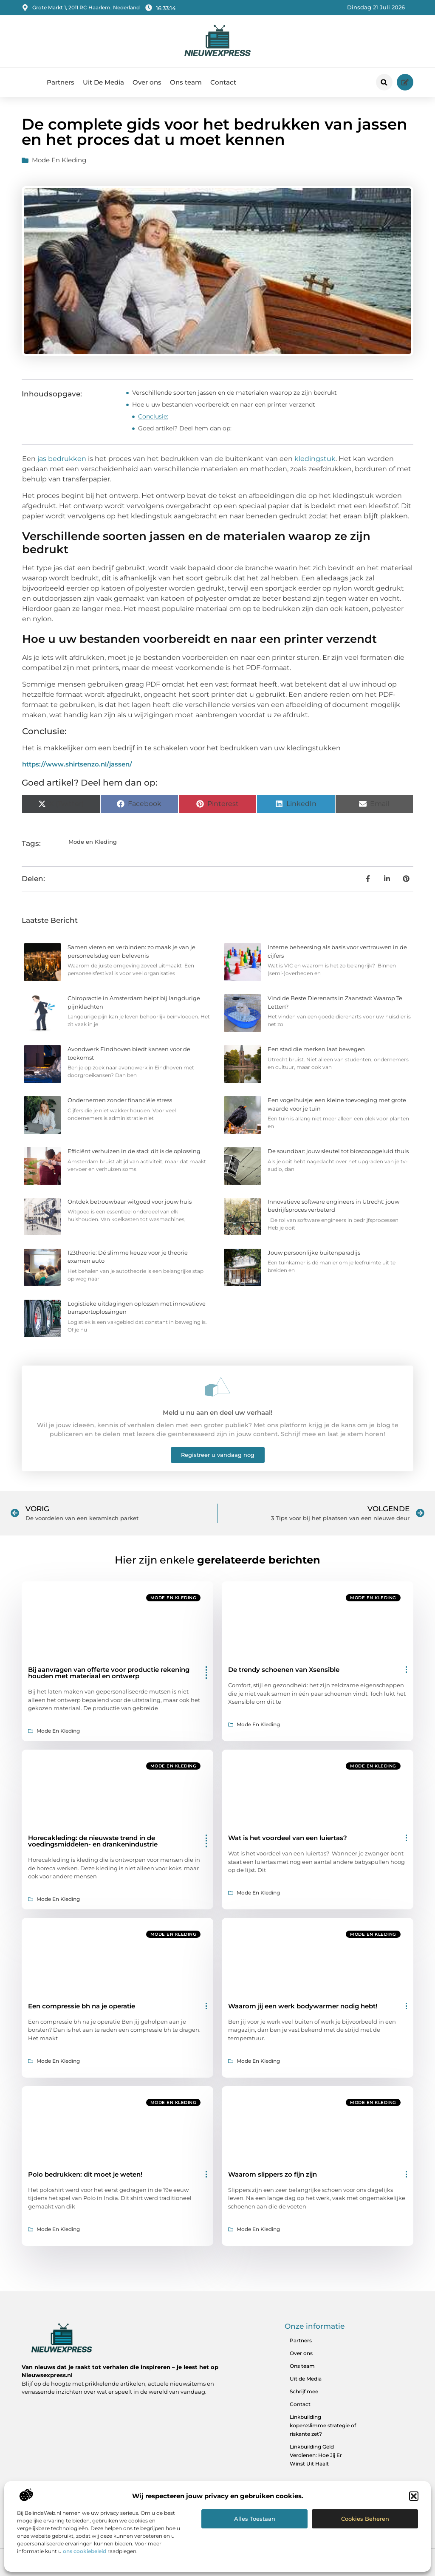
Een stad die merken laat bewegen (316, 1049)
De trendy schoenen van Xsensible (283, 1669)
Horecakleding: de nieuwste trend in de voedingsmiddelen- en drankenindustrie (93, 1841)
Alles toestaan (254, 2518)
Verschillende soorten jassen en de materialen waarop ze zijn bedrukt (234, 392)
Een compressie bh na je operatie (81, 2006)
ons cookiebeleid (84, 2551)
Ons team (186, 82)
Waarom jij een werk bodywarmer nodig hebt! (302, 2006)
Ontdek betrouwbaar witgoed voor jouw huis (130, 1201)
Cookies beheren (365, 2518)
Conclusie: (153, 416)
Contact (223, 82)
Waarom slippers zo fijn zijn (272, 2174)
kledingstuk (315, 459)
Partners (60, 82)
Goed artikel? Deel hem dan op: (185, 428)
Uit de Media (306, 2378)
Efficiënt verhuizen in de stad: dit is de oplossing (134, 1151)
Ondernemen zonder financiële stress (120, 1100)
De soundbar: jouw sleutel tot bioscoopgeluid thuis (338, 1151)
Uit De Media (103, 82)
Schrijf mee (304, 2391)
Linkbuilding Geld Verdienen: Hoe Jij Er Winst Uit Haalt (316, 2455)
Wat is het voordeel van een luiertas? (287, 1838)
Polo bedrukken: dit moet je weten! (85, 2174)
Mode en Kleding (59, 160)
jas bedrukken (62, 459)
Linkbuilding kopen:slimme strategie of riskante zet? (323, 2425)
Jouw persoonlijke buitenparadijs (314, 1252)
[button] (414, 2496)
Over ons (147, 82)
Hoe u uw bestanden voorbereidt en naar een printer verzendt (223, 404)
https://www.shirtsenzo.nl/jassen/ (77, 764)
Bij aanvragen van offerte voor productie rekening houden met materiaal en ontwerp (108, 1672)
